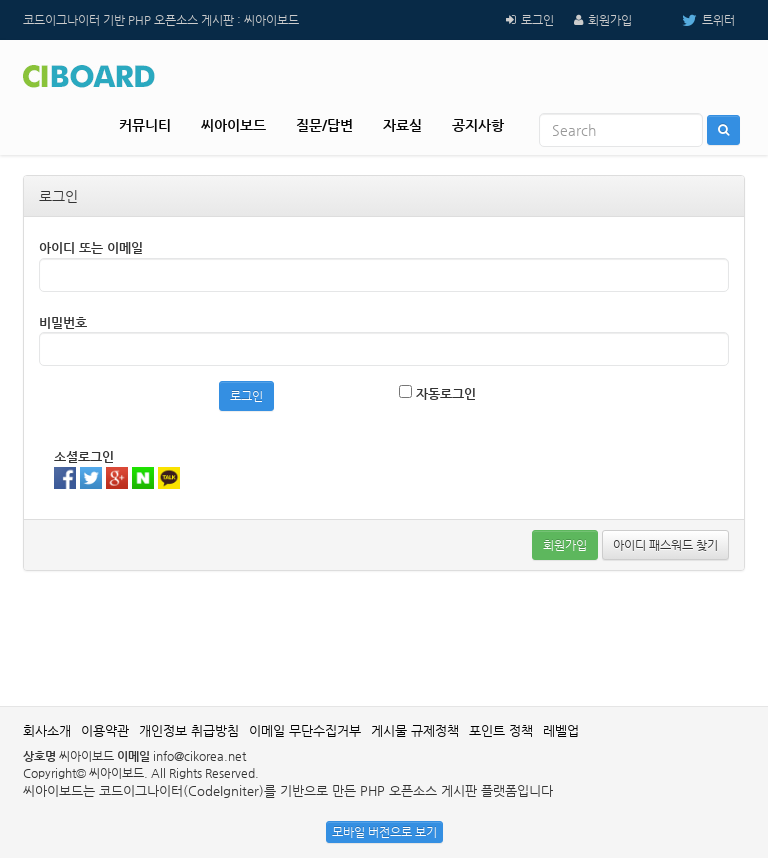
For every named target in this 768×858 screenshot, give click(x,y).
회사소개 (47, 730)
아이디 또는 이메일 (91, 247)
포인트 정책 (501, 730)
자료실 (402, 125)
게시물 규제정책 (415, 730)
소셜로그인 (84, 456)
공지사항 (478, 125)
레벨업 (561, 730)
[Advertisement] (387, 636)
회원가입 (610, 20)
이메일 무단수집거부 (305, 730)
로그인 (537, 20)
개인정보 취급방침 (189, 730)
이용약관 (105, 730)
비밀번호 (63, 322)
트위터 (693, 20)
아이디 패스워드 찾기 (665, 545)
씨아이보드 (233, 125)
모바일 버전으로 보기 (384, 832)
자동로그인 (437, 393)
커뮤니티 (145, 125)
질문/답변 (324, 125)
